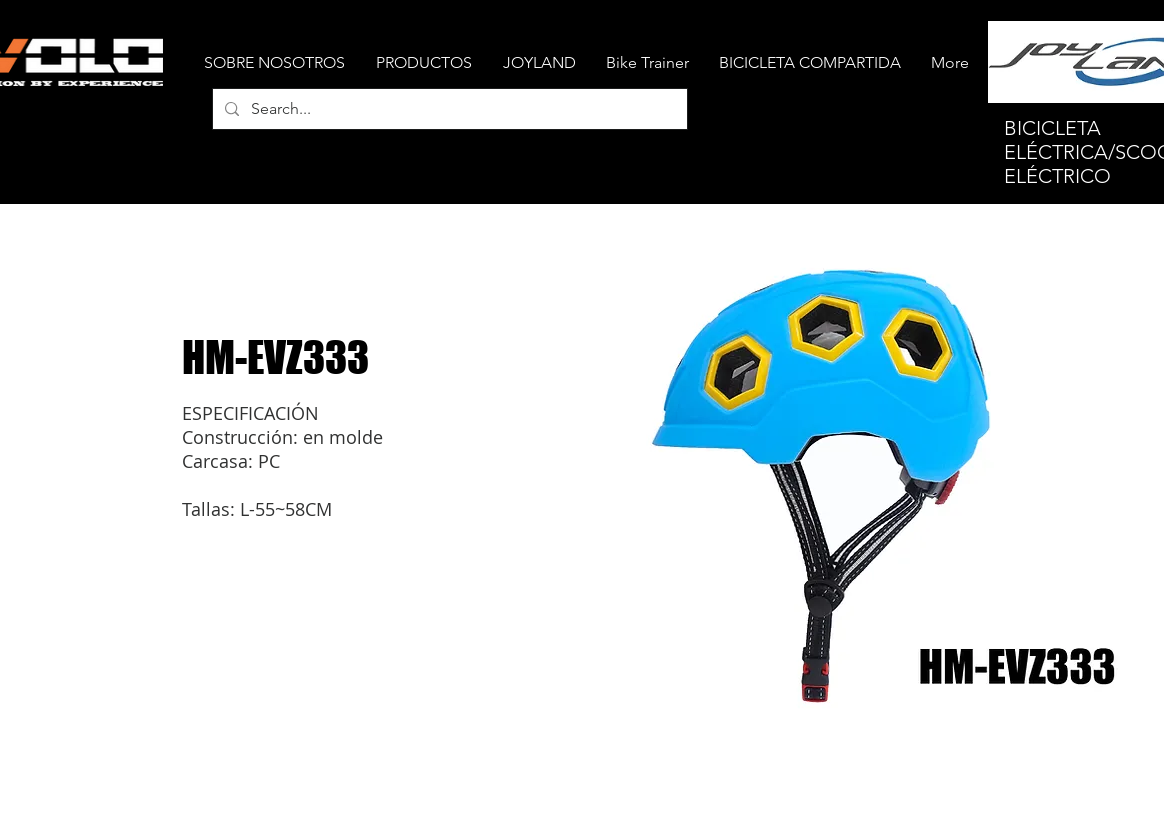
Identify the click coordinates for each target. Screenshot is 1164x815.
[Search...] (448, 109)
